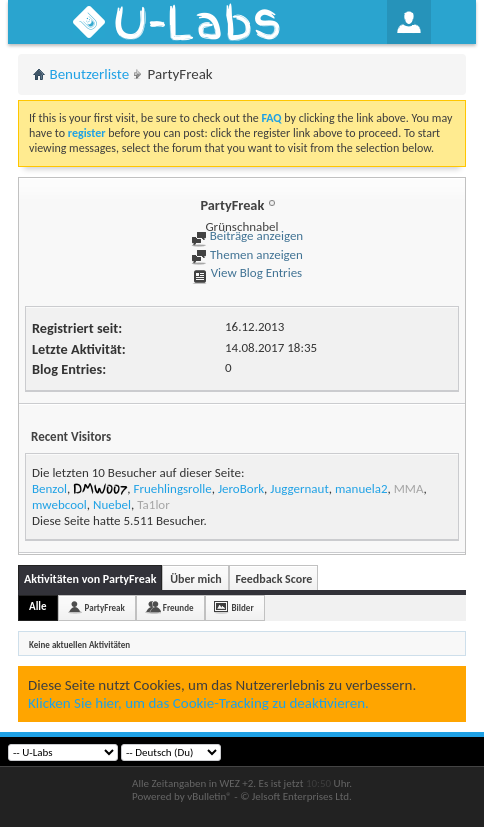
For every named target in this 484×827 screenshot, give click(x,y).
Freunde (178, 607)
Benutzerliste (90, 74)
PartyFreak (105, 607)
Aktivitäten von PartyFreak (90, 579)
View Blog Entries (247, 272)
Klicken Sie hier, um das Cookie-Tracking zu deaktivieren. (198, 703)
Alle (38, 606)
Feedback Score (273, 579)
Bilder (243, 607)
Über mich (195, 579)
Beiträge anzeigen (247, 235)
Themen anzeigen (247, 254)
